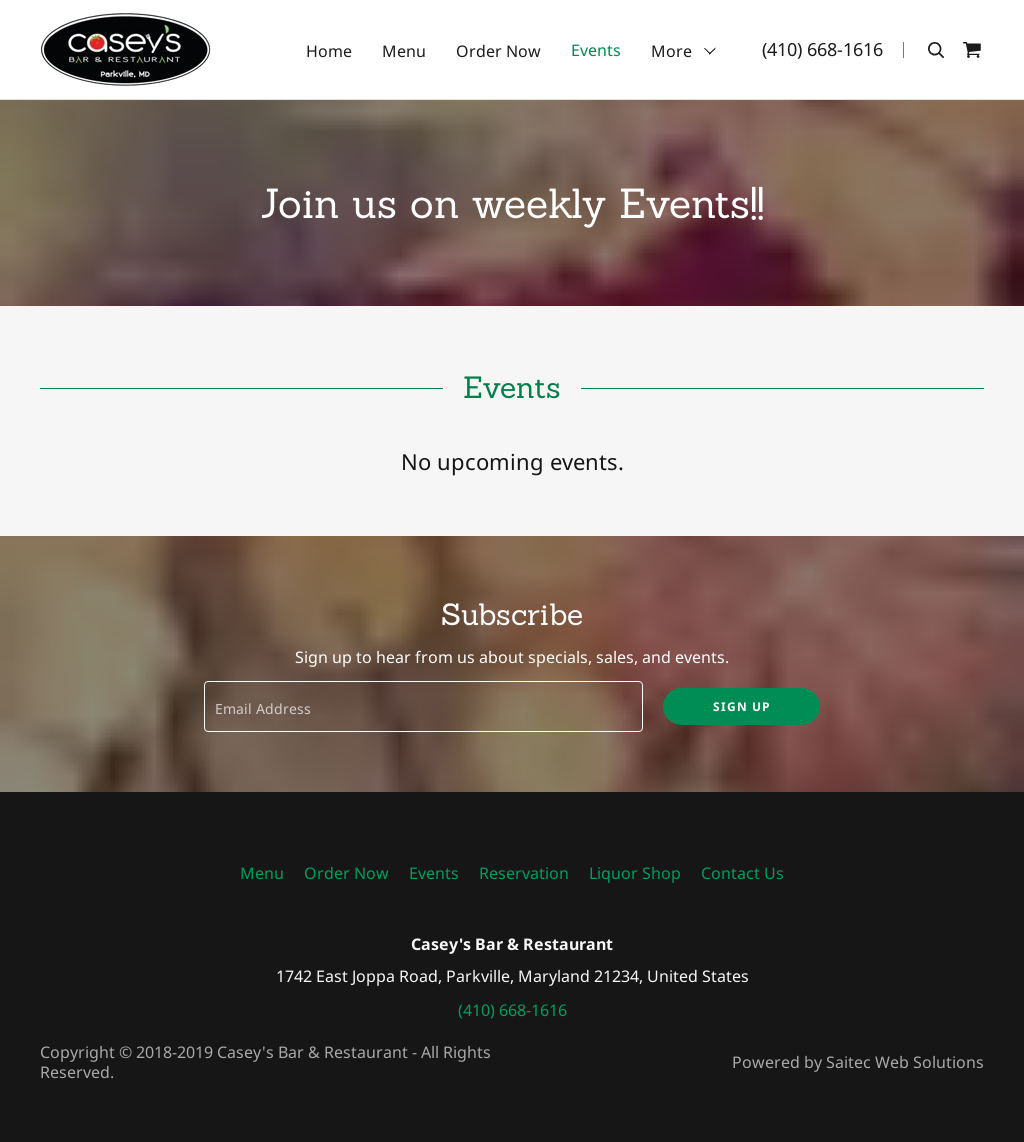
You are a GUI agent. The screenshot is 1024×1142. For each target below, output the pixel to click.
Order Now (498, 51)
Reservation (524, 873)
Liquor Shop (635, 873)
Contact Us (742, 873)
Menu (404, 51)
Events (596, 51)
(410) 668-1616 (822, 49)
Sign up (741, 706)
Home (329, 51)
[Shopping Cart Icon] (972, 50)
